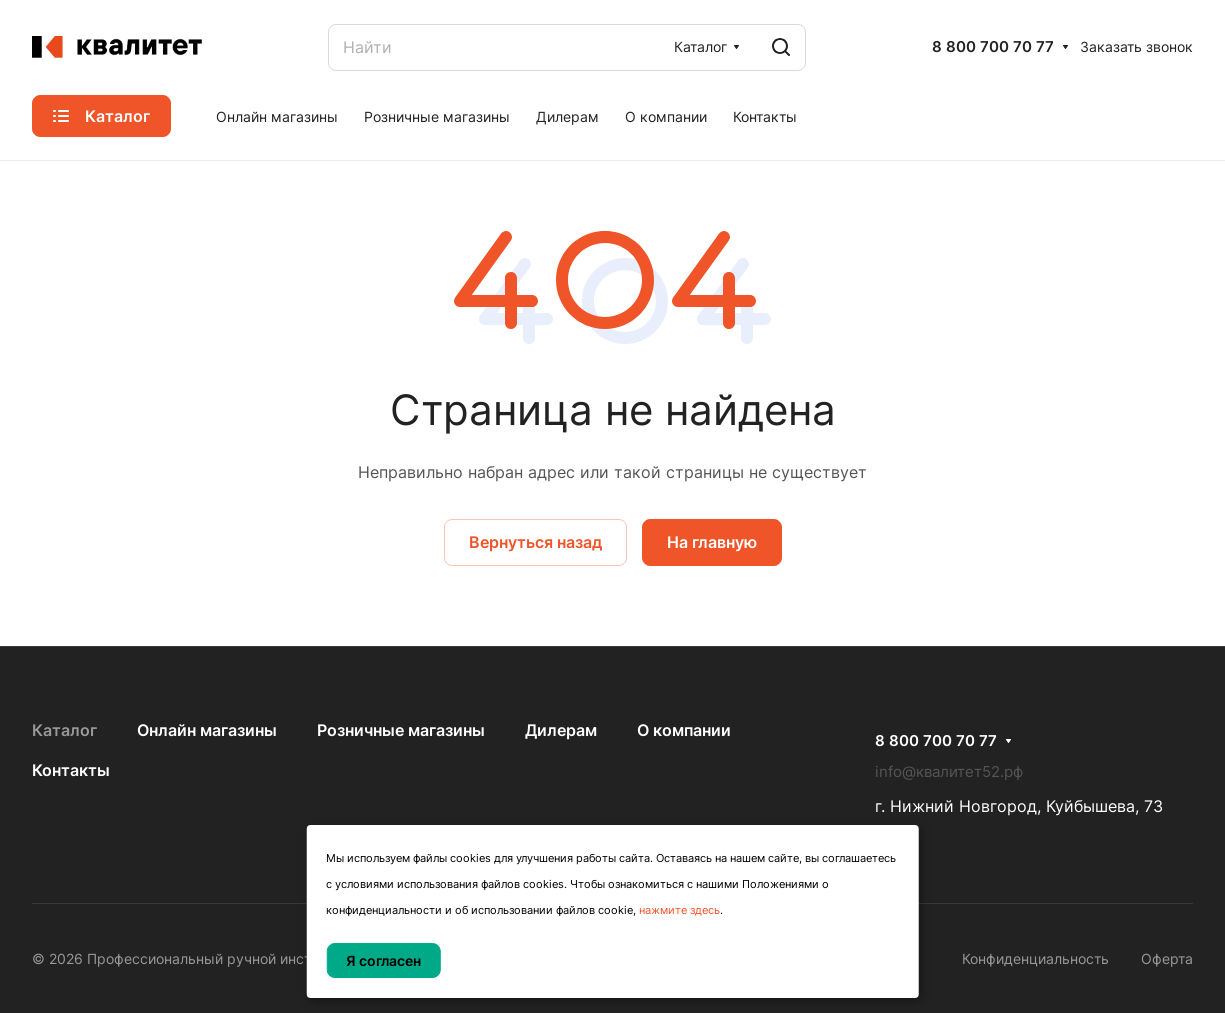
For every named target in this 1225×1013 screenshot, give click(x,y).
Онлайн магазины (207, 730)
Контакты (71, 770)
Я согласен (383, 960)
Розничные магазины (401, 730)
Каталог (64, 730)
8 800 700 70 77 (993, 47)
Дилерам (561, 730)
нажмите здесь (679, 910)
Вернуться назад (535, 542)
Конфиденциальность (1035, 958)
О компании (684, 730)
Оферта (1167, 958)
